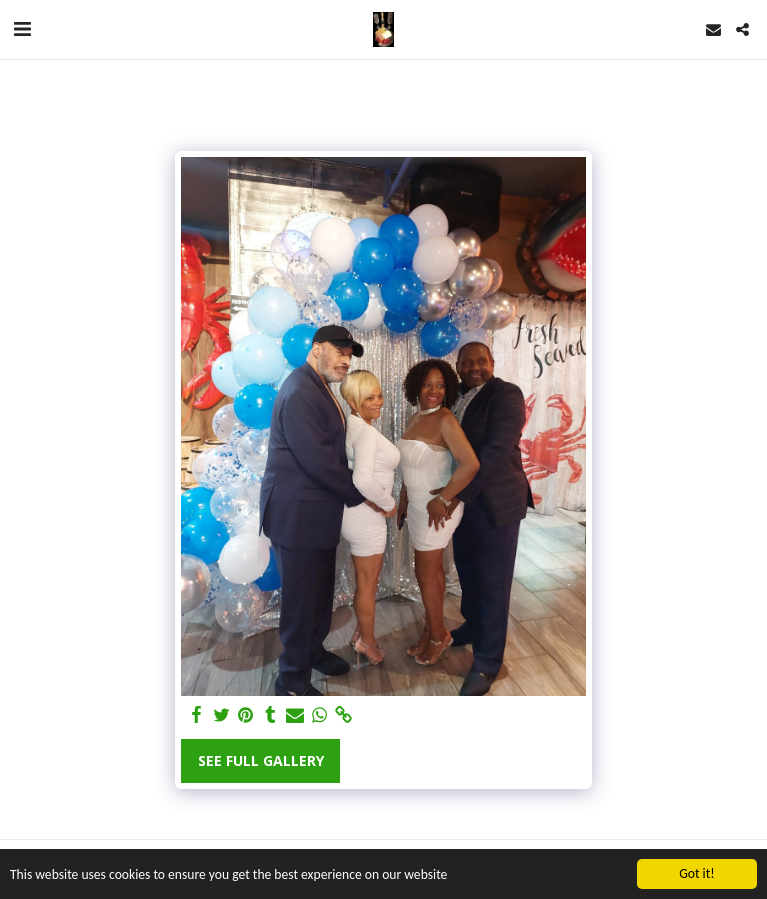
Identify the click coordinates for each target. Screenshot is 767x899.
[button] (22, 28)
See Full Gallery (261, 760)
